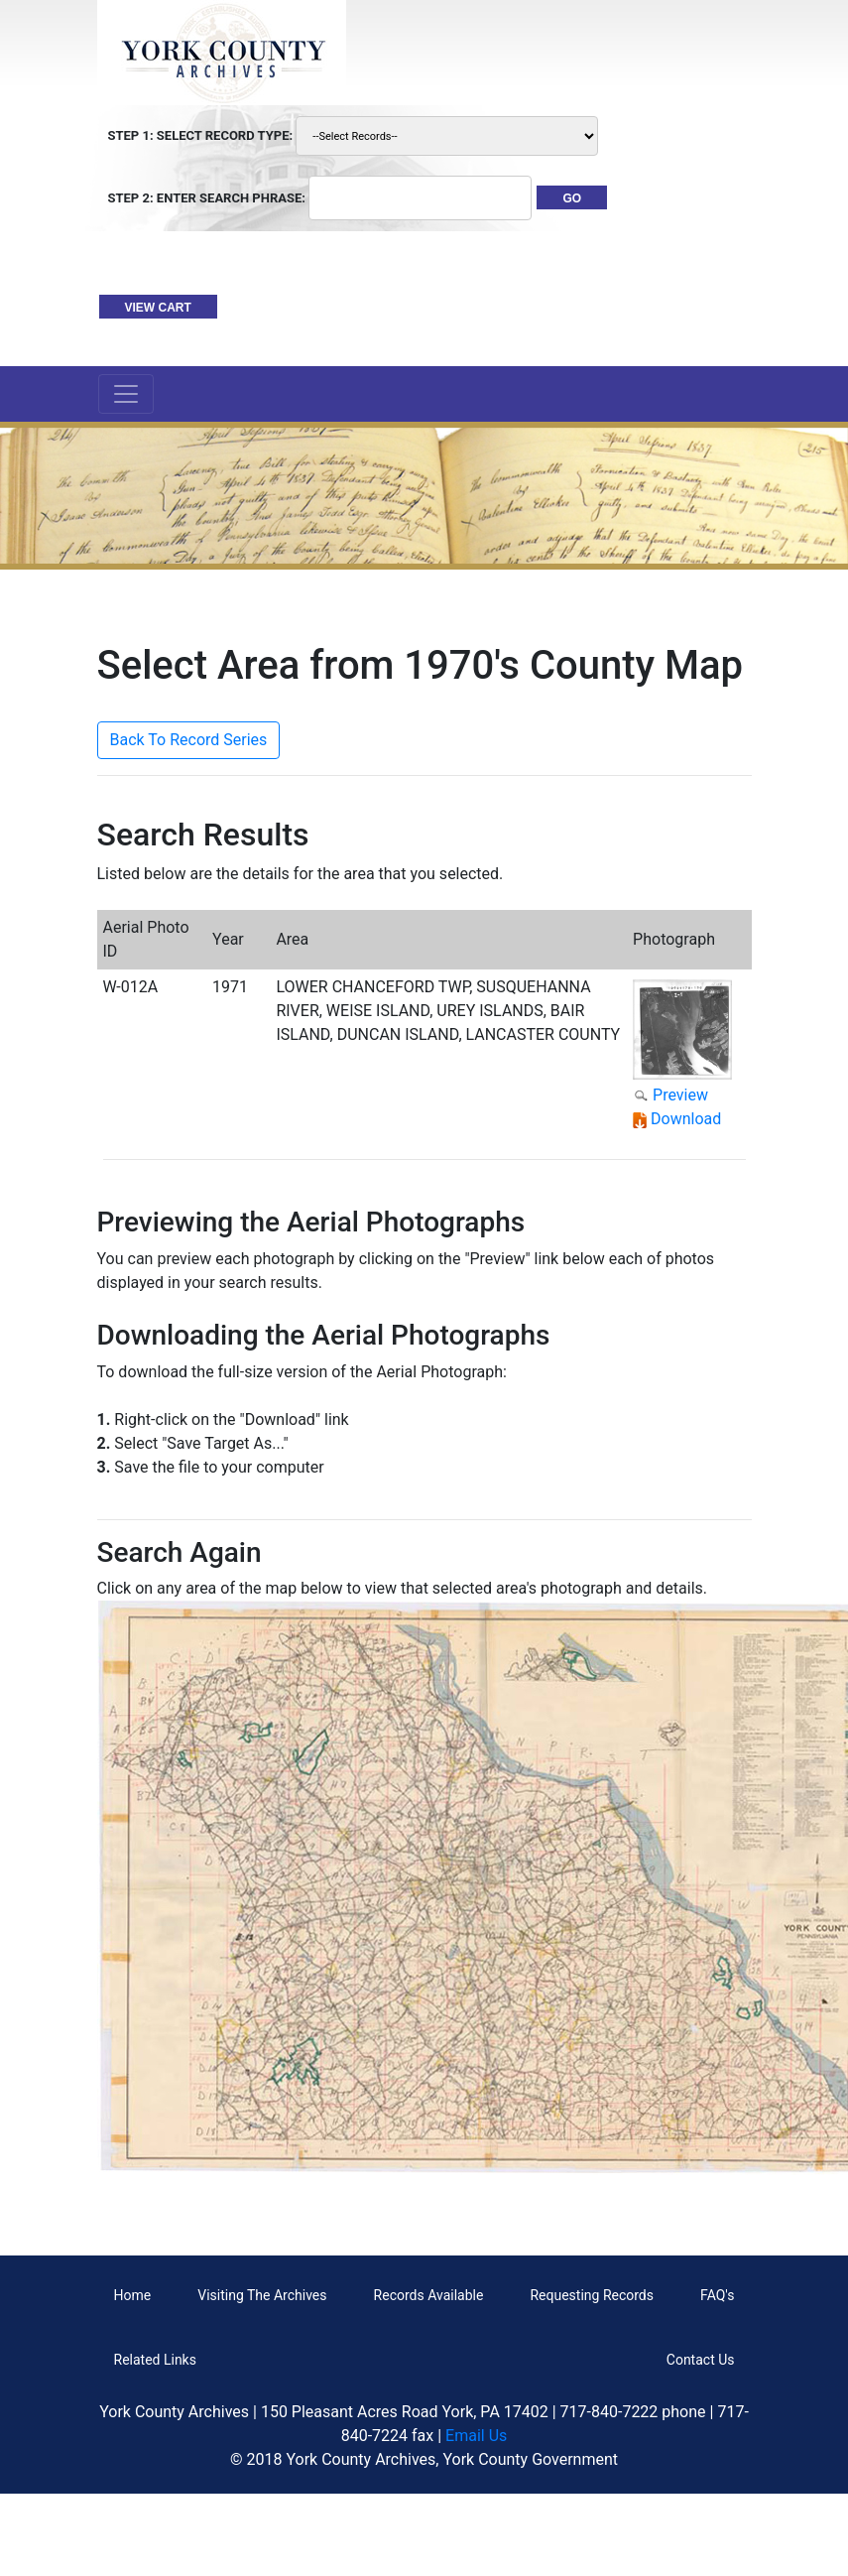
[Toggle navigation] (126, 394)
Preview (680, 1095)
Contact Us (700, 2360)
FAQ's (717, 2295)
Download (686, 1118)
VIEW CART (158, 308)
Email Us (476, 2435)
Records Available (429, 2295)
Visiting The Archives (261, 2295)
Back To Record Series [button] (189, 739)
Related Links (155, 2360)
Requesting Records (592, 2295)
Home (133, 2295)
